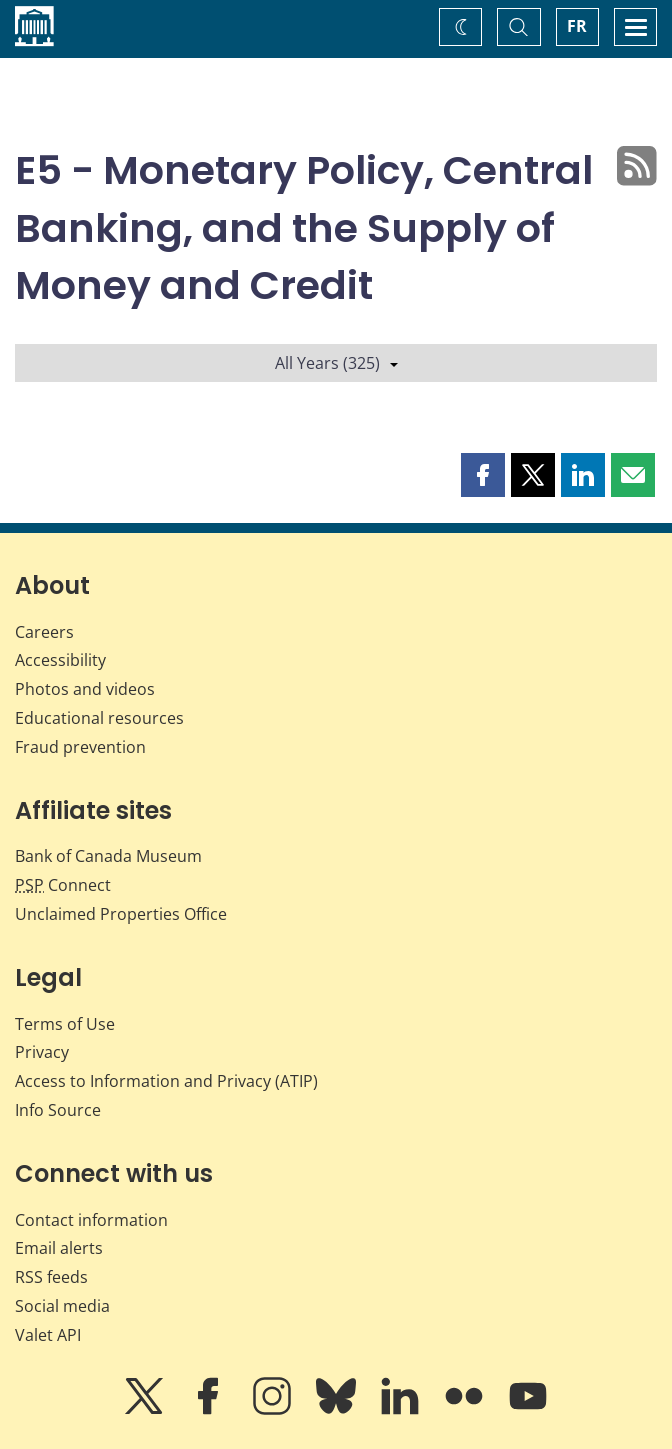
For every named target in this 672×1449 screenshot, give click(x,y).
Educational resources (99, 718)
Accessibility (60, 660)
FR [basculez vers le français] (577, 26)
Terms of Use (65, 1024)
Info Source (58, 1110)
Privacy (42, 1052)
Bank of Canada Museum (108, 856)
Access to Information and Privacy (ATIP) (166, 1081)
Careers (44, 632)
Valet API (48, 1335)
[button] (483, 475)
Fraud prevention (80, 747)
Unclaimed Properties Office (121, 914)
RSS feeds (51, 1277)
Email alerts (59, 1248)
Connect (63, 885)
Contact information (91, 1220)
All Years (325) (336, 363)
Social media (62, 1306)
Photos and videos (85, 689)
